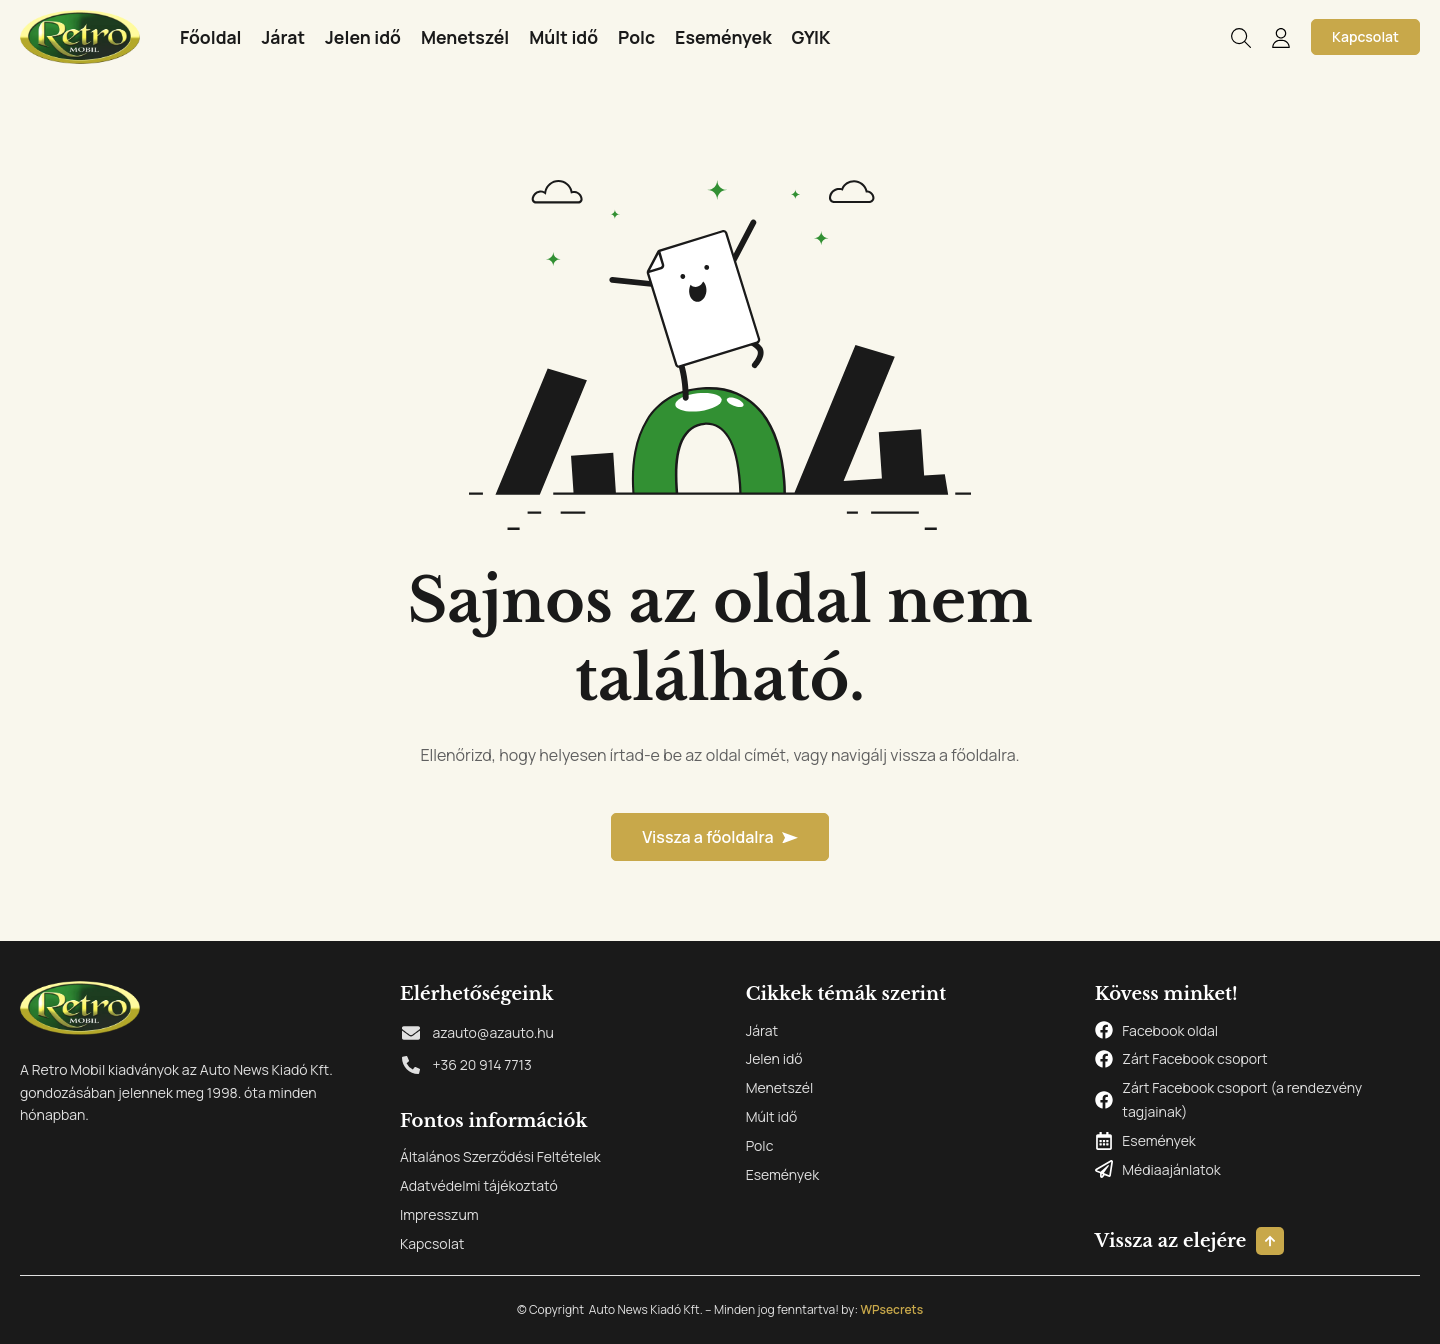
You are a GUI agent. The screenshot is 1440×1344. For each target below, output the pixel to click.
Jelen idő (363, 37)
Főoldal (211, 37)
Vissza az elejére (1171, 1241)
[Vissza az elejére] (1270, 1241)
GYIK (811, 37)
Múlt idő (563, 37)
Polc (636, 37)
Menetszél (465, 37)
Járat (284, 37)
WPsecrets (891, 1309)
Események (723, 37)
